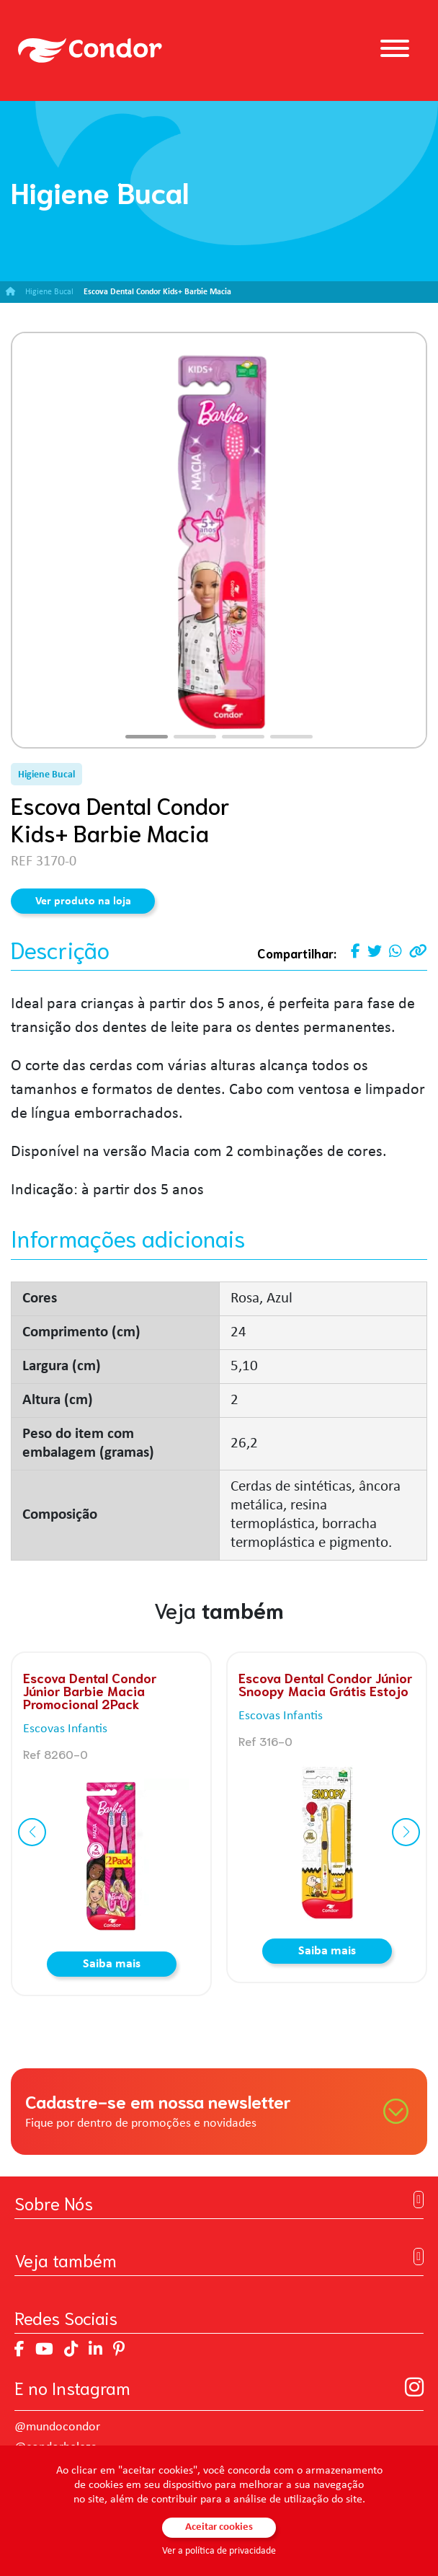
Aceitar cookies (219, 2527)
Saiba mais (111, 1964)
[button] (146, 736)
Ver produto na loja (83, 901)
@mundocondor (57, 2427)
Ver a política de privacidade (219, 2551)
